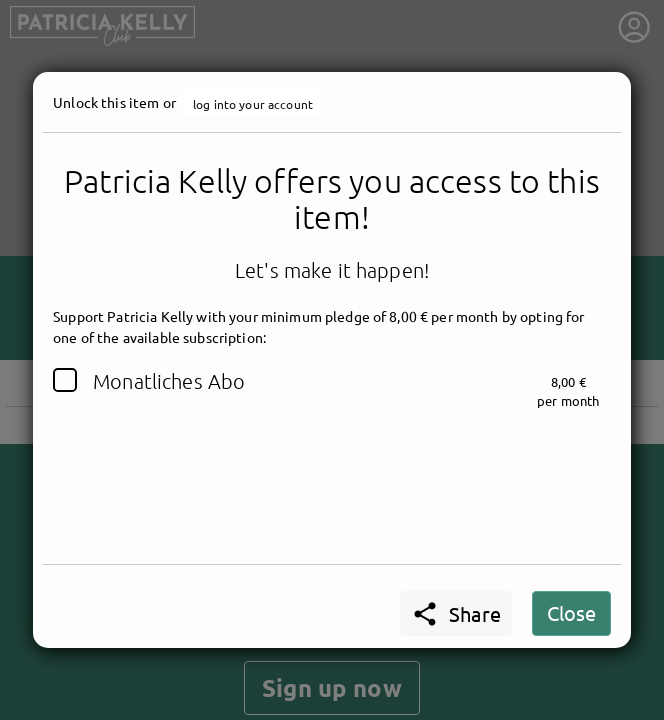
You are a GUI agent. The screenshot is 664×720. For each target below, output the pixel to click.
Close (571, 612)
